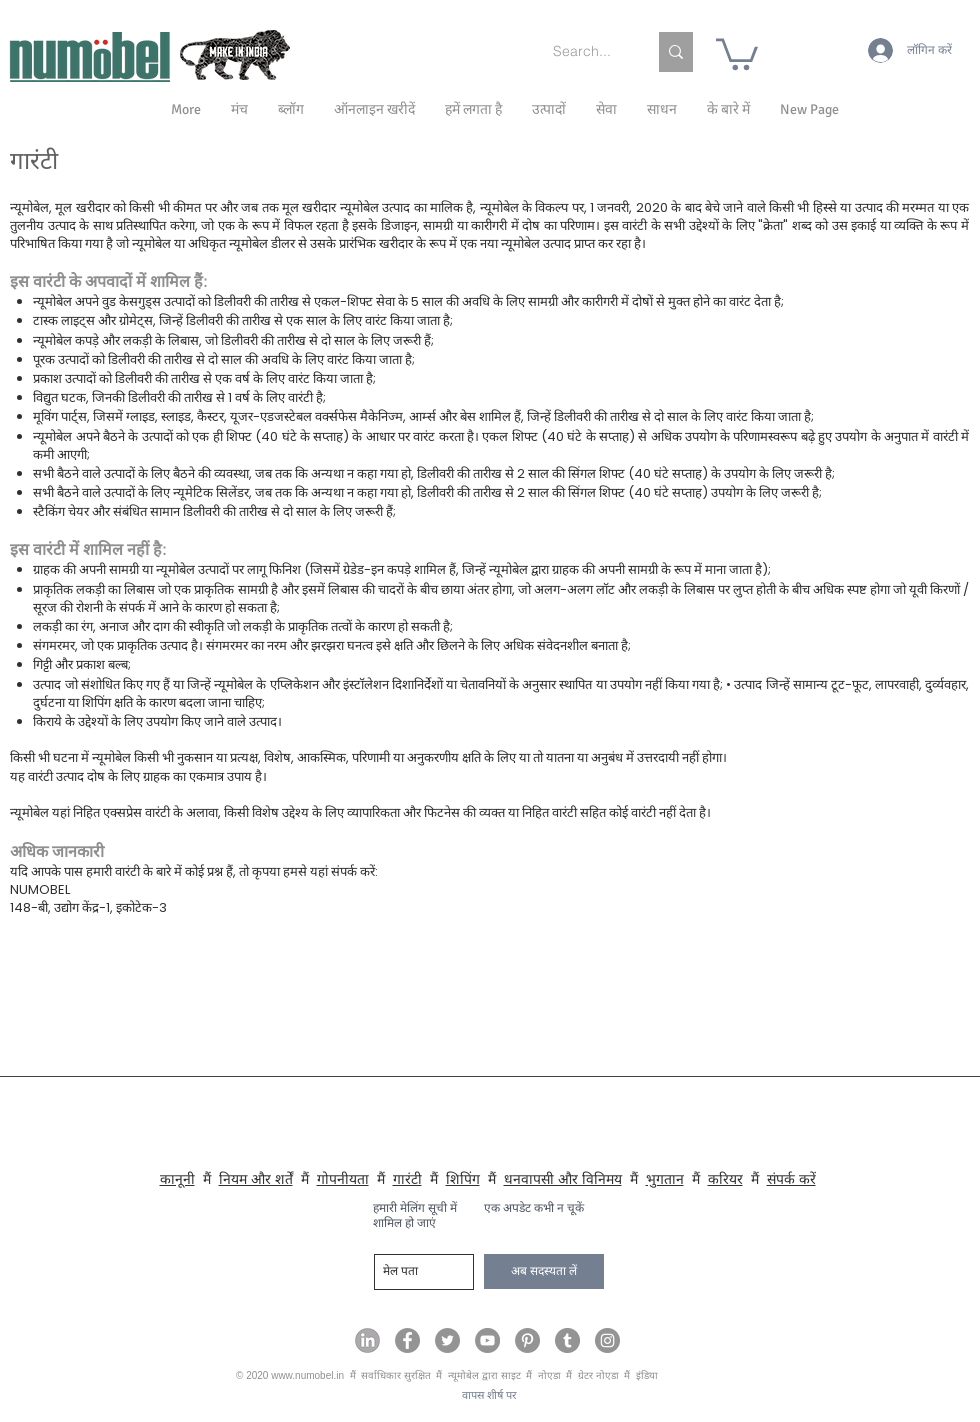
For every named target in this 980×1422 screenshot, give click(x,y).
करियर (725, 1179)
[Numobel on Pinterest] (527, 1340)
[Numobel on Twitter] (447, 1340)
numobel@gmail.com (94, 1016)
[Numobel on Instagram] (607, 1340)
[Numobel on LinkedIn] (367, 1340)
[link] (737, 52)
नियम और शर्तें (256, 1179)
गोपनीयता (343, 1179)
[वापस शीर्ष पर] (489, 1396)
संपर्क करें (791, 1179)
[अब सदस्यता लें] (544, 1271)
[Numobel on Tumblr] (567, 1340)
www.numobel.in (307, 1375)
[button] (728, 110)
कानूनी (177, 1179)
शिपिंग (463, 1179)
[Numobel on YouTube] (487, 1340)
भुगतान (665, 1179)
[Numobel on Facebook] (407, 1340)
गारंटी (407, 1179)
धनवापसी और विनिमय (563, 1179)
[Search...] (585, 52)
